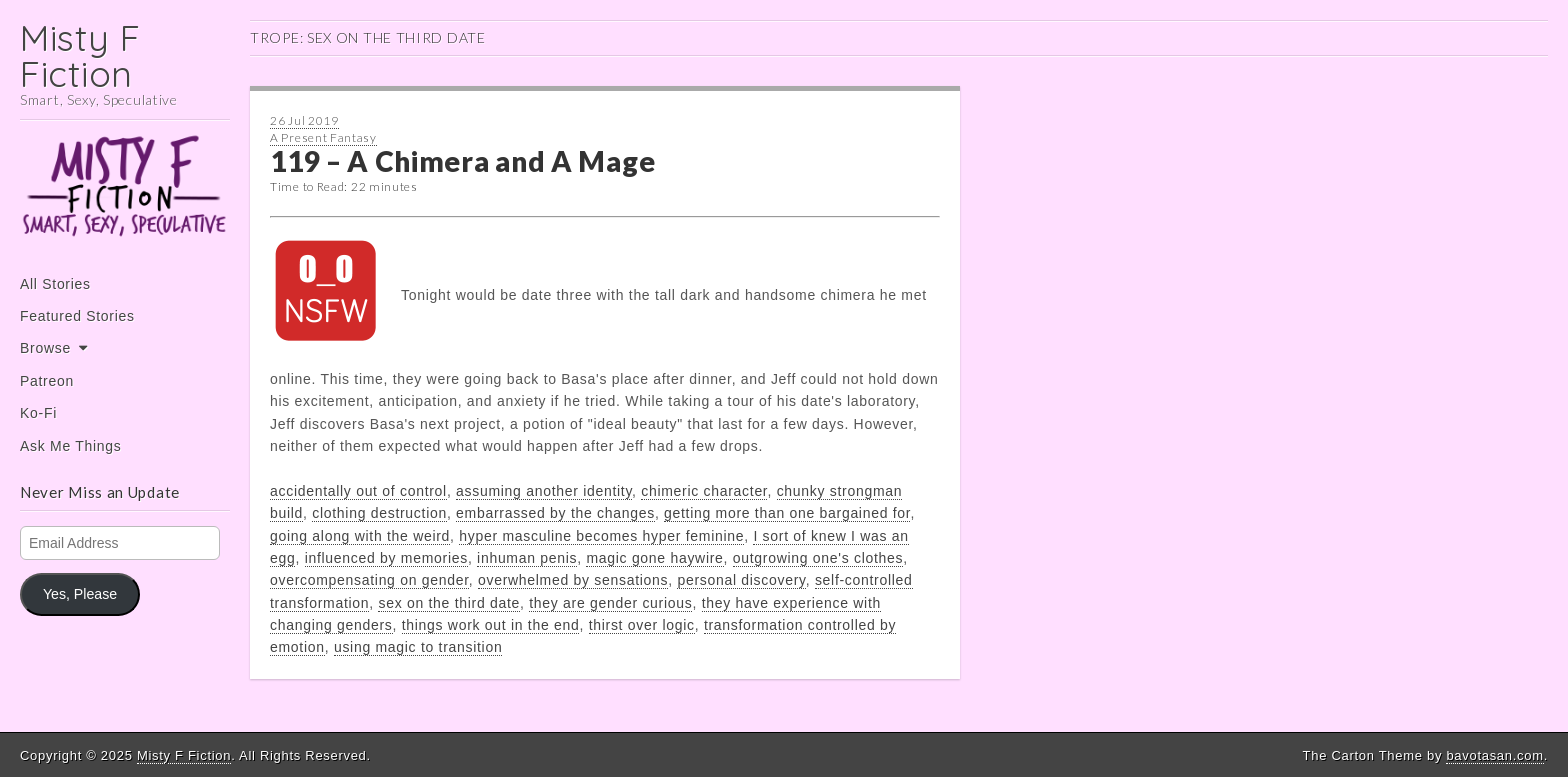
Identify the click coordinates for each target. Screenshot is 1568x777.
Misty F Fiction (80, 55)
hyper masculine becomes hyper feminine (601, 536)
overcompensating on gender (369, 580)
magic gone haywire (654, 558)
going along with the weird (360, 536)
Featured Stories (77, 316)
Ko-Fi (38, 413)
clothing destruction (379, 513)
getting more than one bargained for (787, 513)
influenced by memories (386, 558)
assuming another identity (544, 491)
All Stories (55, 284)
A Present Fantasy (323, 137)
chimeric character (704, 491)
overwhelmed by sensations (573, 580)
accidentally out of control (358, 491)
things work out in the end (491, 625)
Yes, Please (80, 594)
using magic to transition (418, 647)
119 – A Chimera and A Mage (462, 161)
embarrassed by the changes (555, 513)
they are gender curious (610, 603)
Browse (45, 348)
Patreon (47, 381)
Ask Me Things (70, 446)
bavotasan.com (1494, 755)
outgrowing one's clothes (818, 558)
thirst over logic (642, 625)
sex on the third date (449, 603)
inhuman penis (527, 558)
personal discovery (741, 580)
